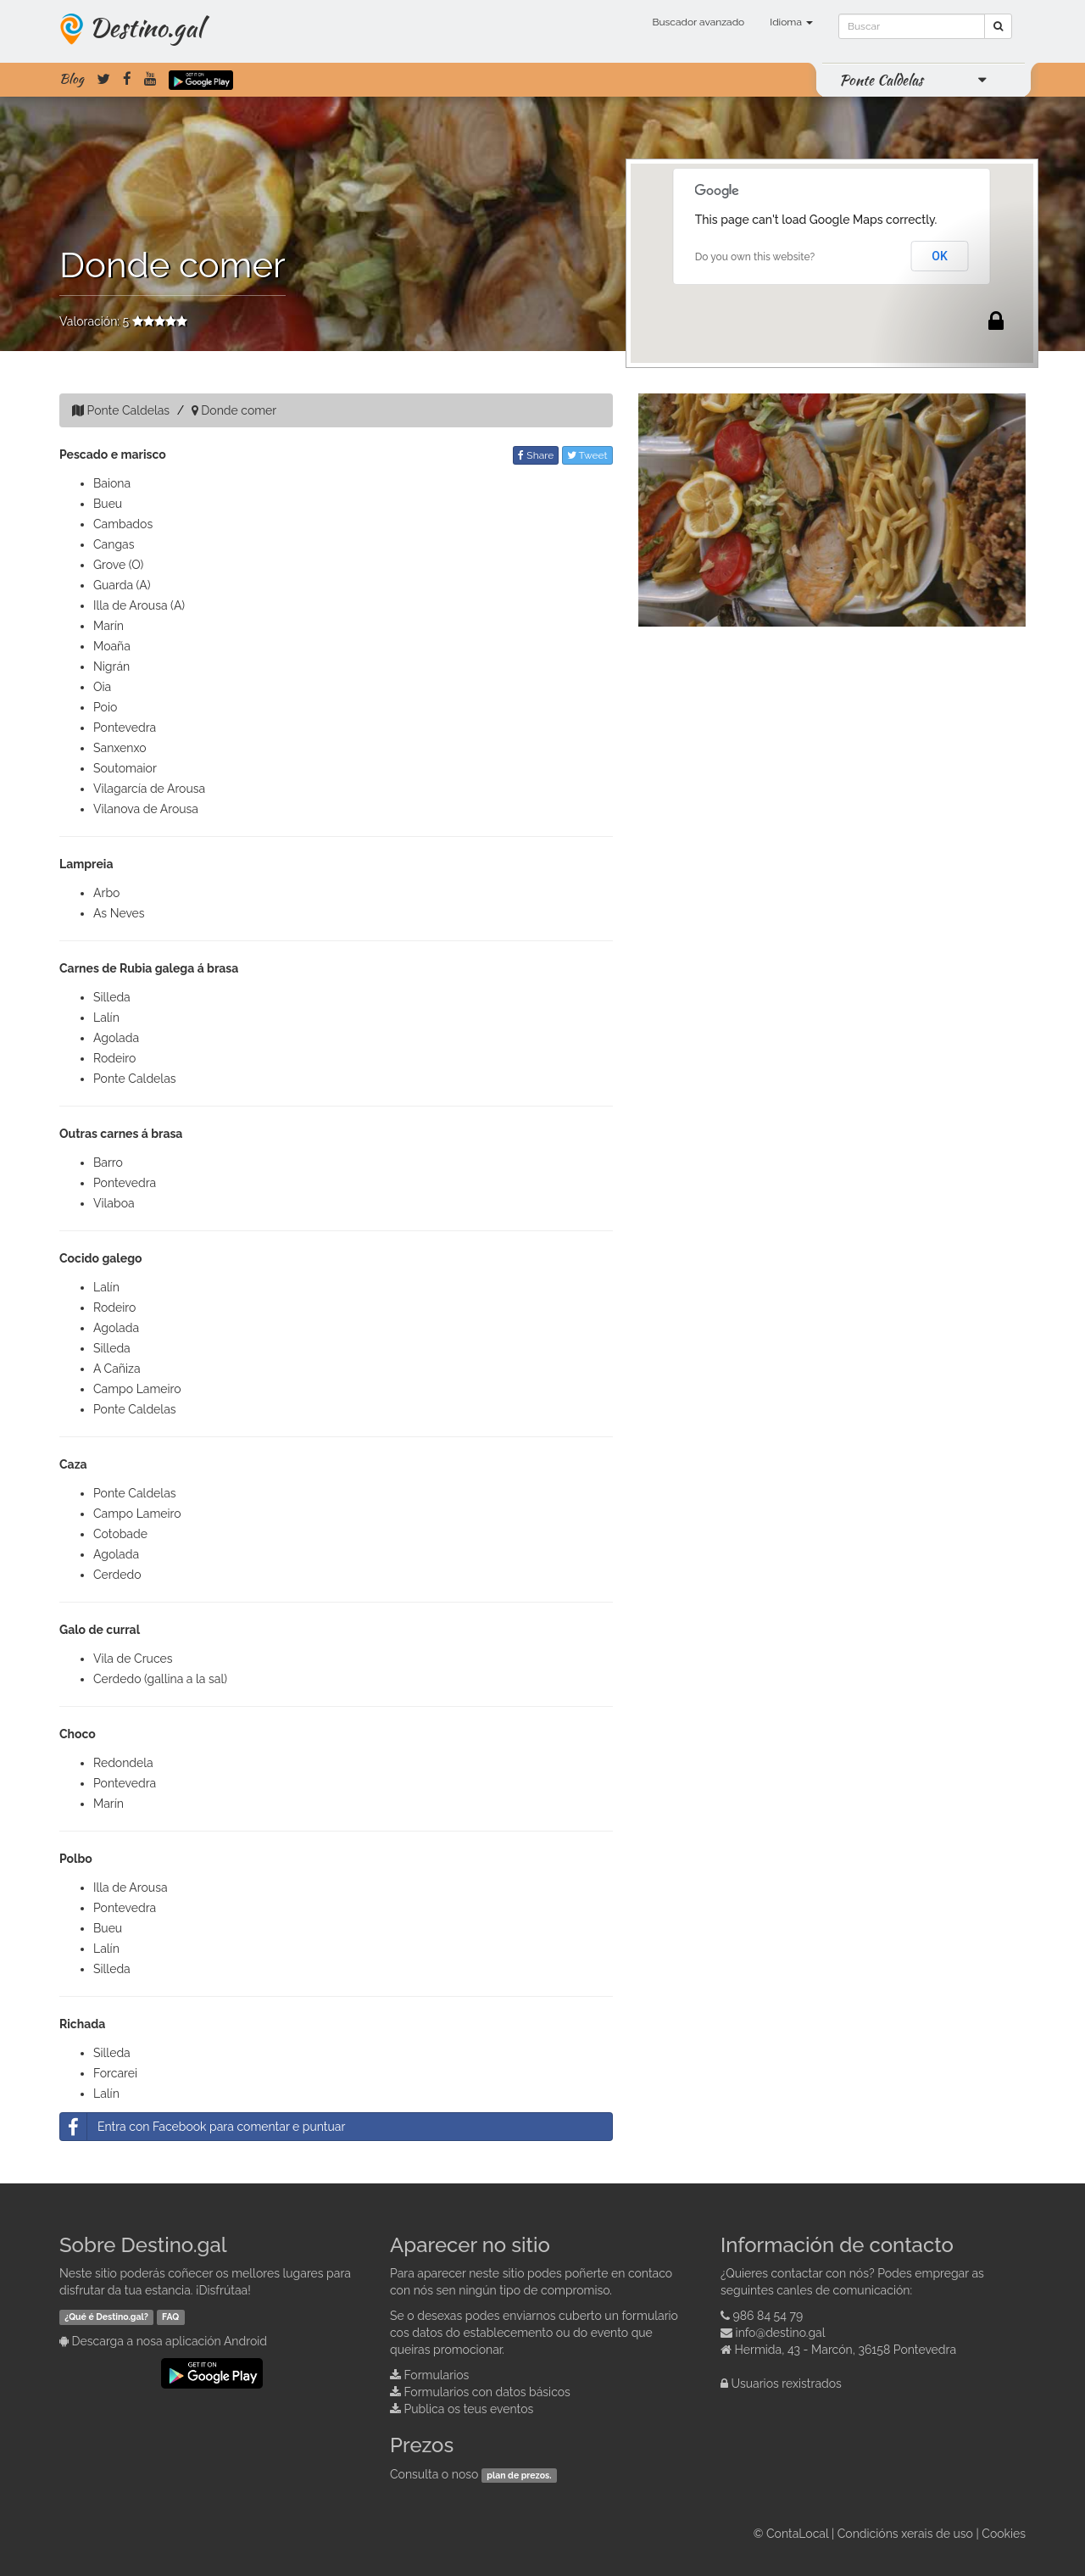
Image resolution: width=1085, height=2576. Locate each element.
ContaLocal (797, 2533)
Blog (71, 79)
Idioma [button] (791, 22)
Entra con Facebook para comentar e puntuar (202, 2126)
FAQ (170, 2316)
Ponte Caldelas (881, 80)
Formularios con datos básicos (487, 2392)
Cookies (1004, 2533)
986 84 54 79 (768, 2315)
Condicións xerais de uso (905, 2533)
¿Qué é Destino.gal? (106, 2316)
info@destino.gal (781, 2332)
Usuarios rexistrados (787, 2383)
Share (536, 455)
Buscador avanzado (698, 22)
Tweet (587, 455)
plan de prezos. (519, 2475)
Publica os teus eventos (469, 2409)
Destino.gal (146, 27)
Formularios (437, 2375)
